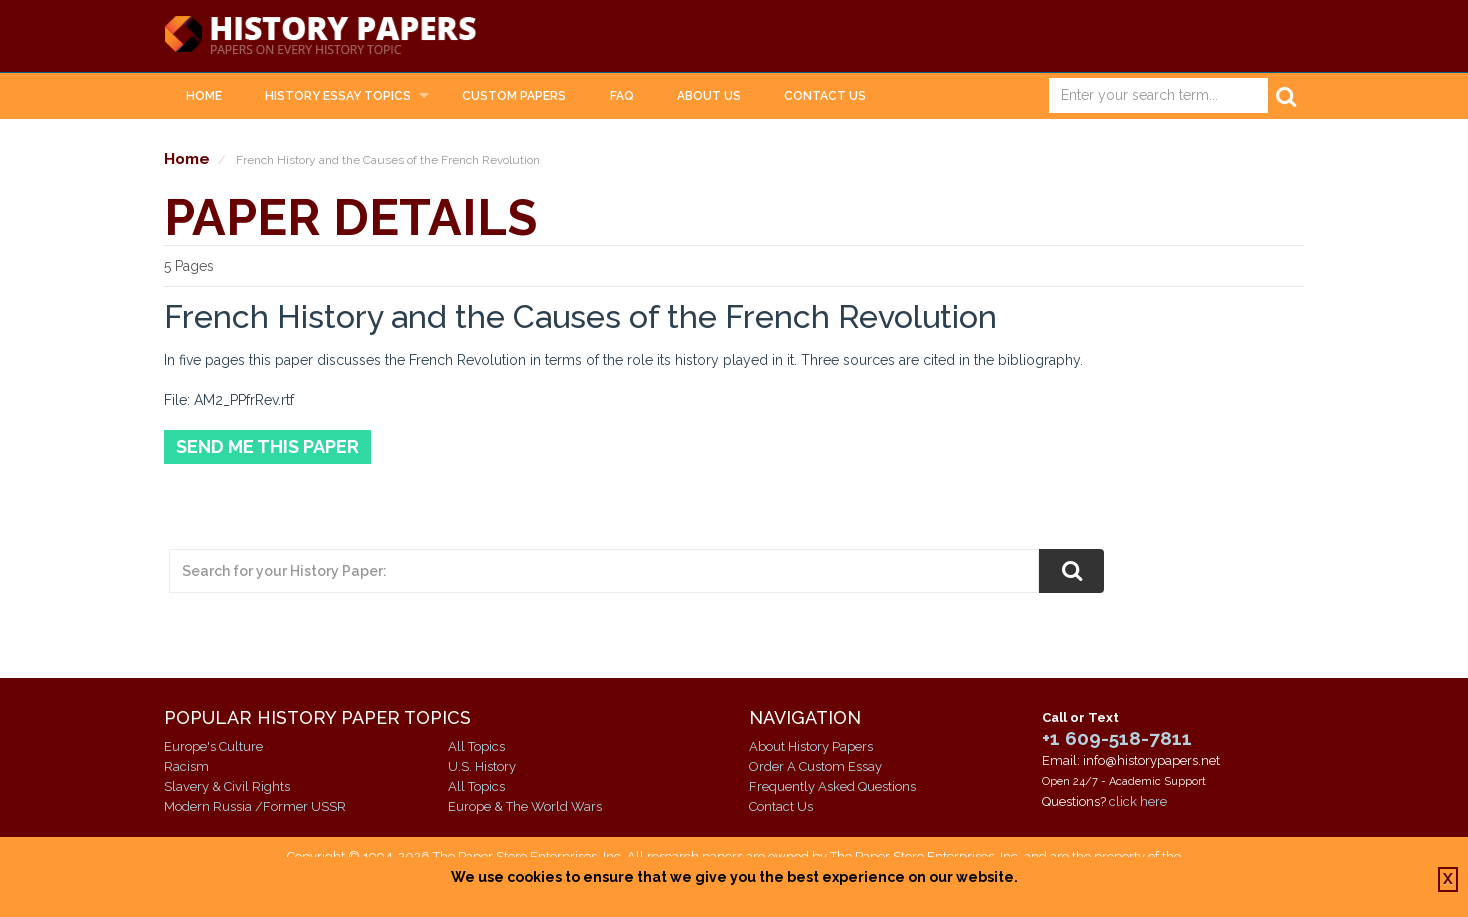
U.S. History (482, 766)
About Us (709, 96)
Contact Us (825, 96)
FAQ (622, 96)
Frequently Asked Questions (832, 786)
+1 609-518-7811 (1117, 738)
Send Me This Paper (267, 446)
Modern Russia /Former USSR (255, 806)
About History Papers (811, 746)
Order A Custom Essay (815, 766)
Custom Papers (514, 96)
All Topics (476, 746)
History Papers (320, 36)
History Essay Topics (338, 96)
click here (1138, 801)
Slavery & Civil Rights (227, 786)
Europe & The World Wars (525, 806)
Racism (186, 766)
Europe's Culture (213, 746)
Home (204, 96)
